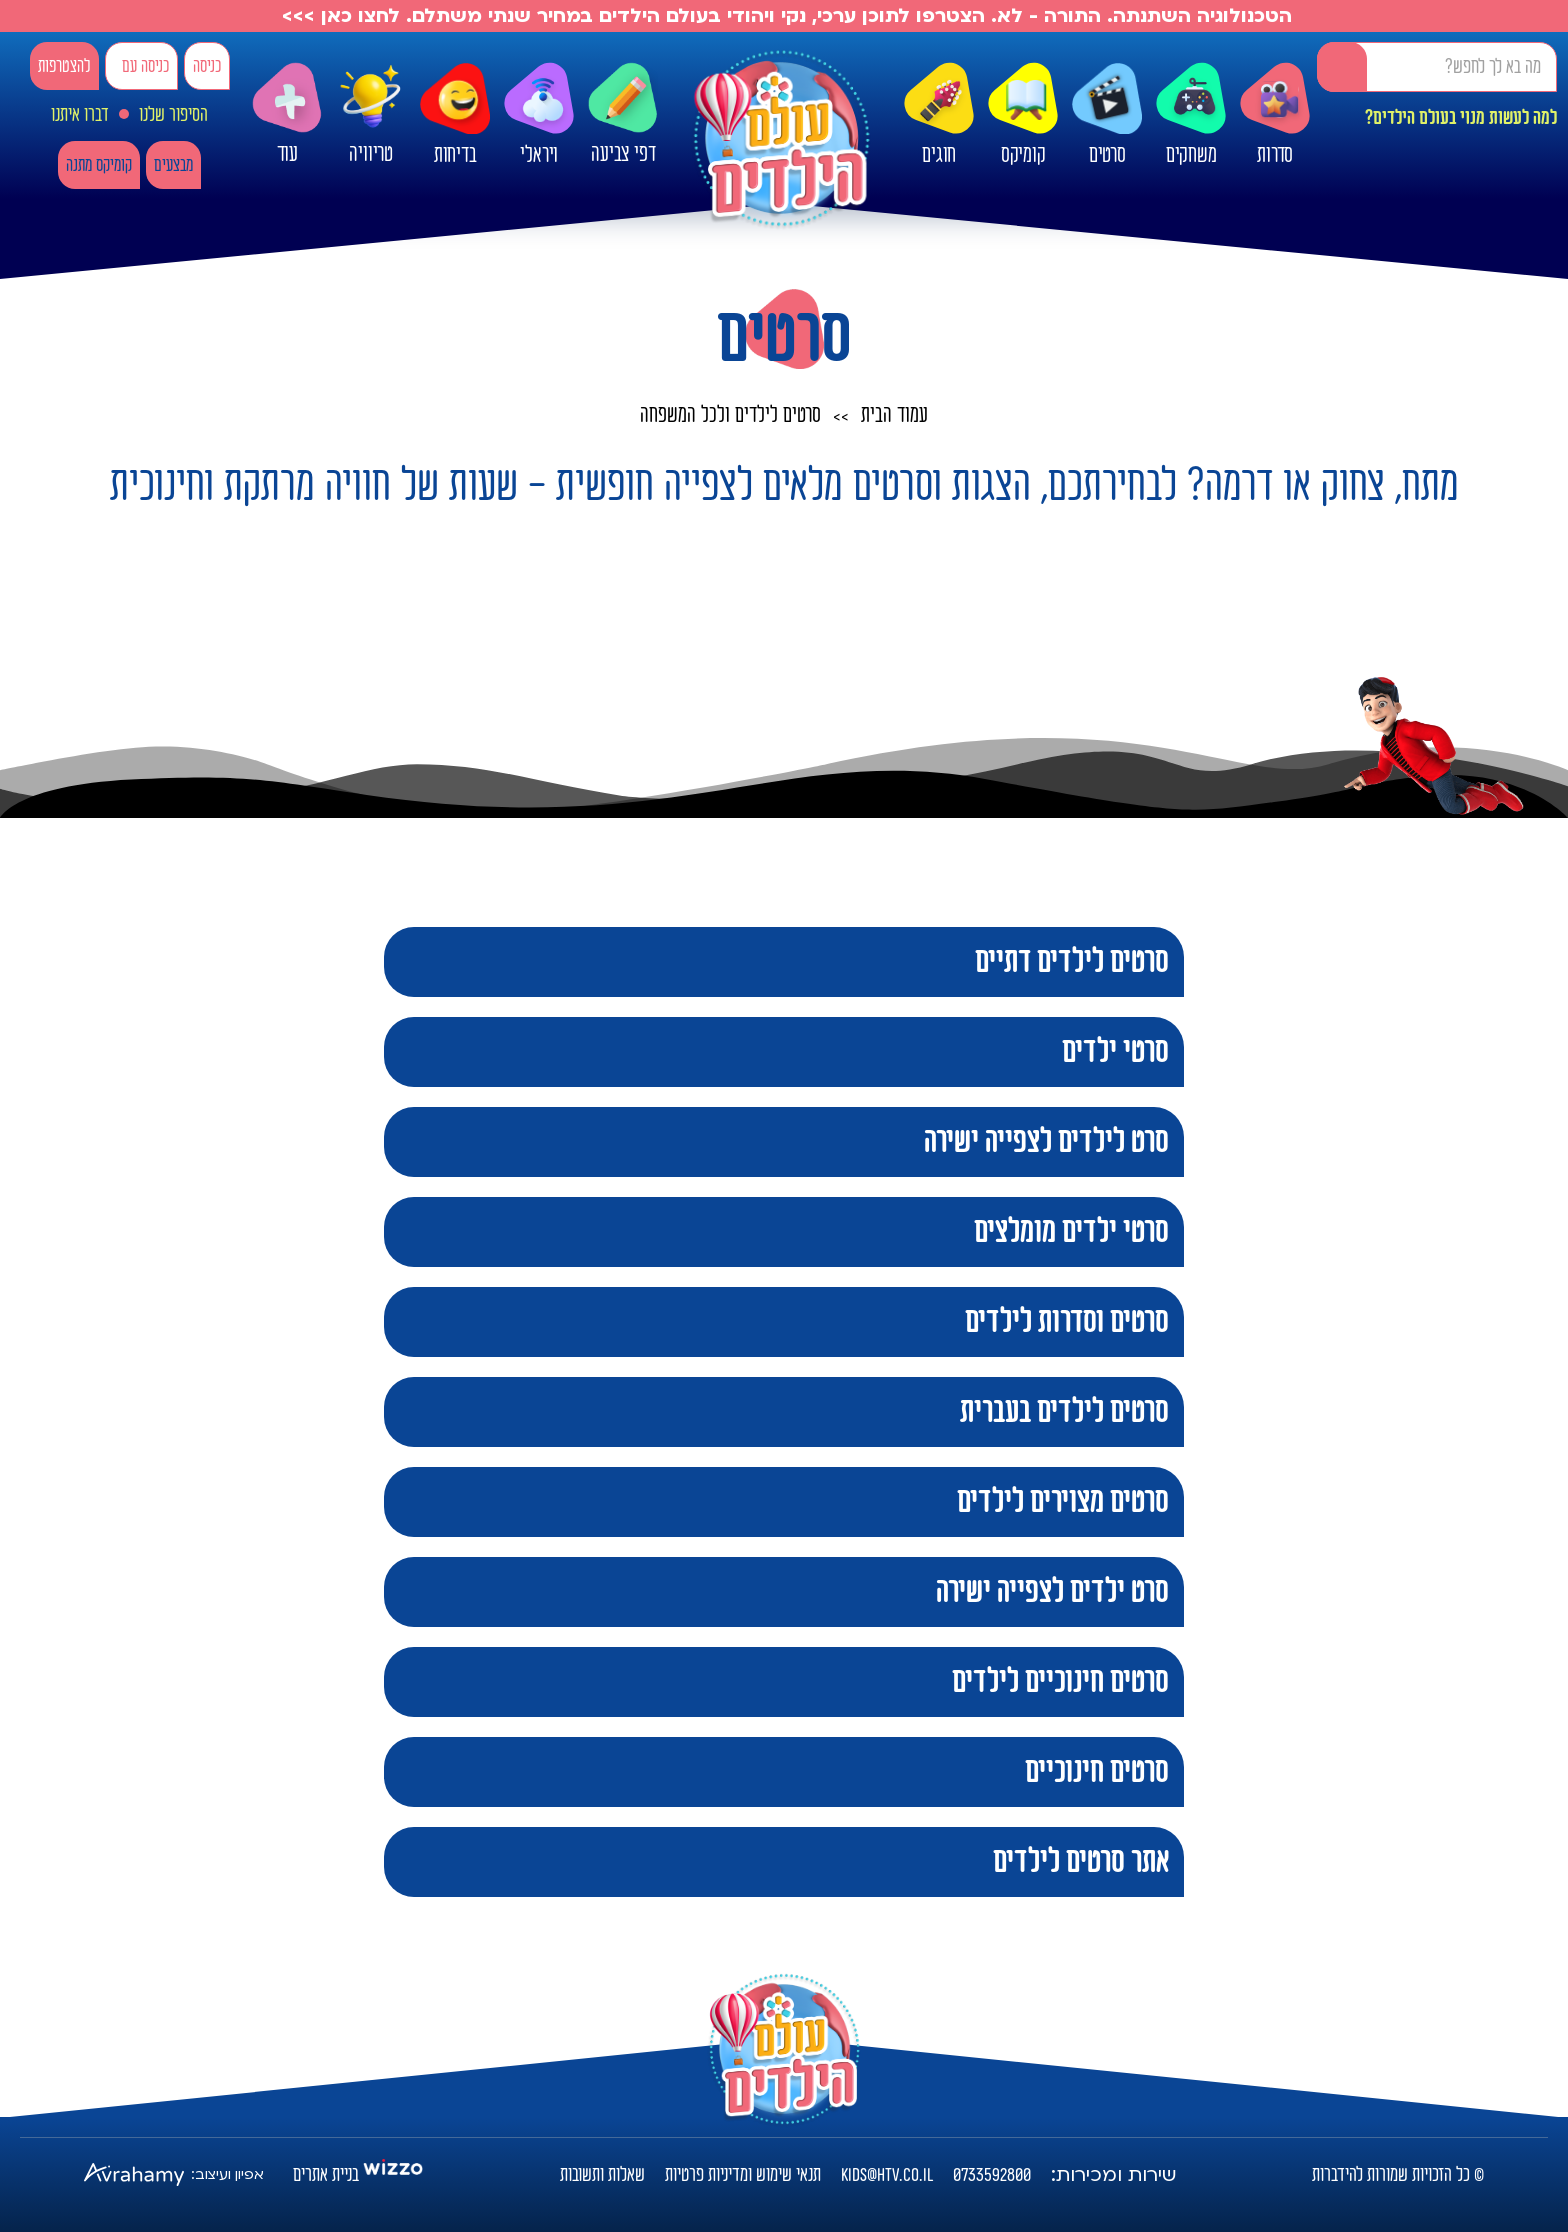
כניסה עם (145, 66)
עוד (287, 114)
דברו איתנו (80, 115)
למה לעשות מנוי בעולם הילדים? (1461, 118)
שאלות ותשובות (602, 2175)
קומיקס (1023, 115)
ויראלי (539, 115)
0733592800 (992, 2175)
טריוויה (371, 109)
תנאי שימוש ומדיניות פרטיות (743, 2175)
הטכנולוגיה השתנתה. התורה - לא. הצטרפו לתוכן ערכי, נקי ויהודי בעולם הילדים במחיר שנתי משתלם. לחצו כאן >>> (784, 16)
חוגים (939, 115)
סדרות (1275, 115)
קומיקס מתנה (99, 165)
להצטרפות (64, 66)
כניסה (207, 66)
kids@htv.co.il (887, 2175)
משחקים (1191, 115)
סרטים (1107, 115)
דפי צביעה (623, 114)
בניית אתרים (326, 2175)
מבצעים (173, 165)
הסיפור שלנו (173, 115)
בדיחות (455, 115)
